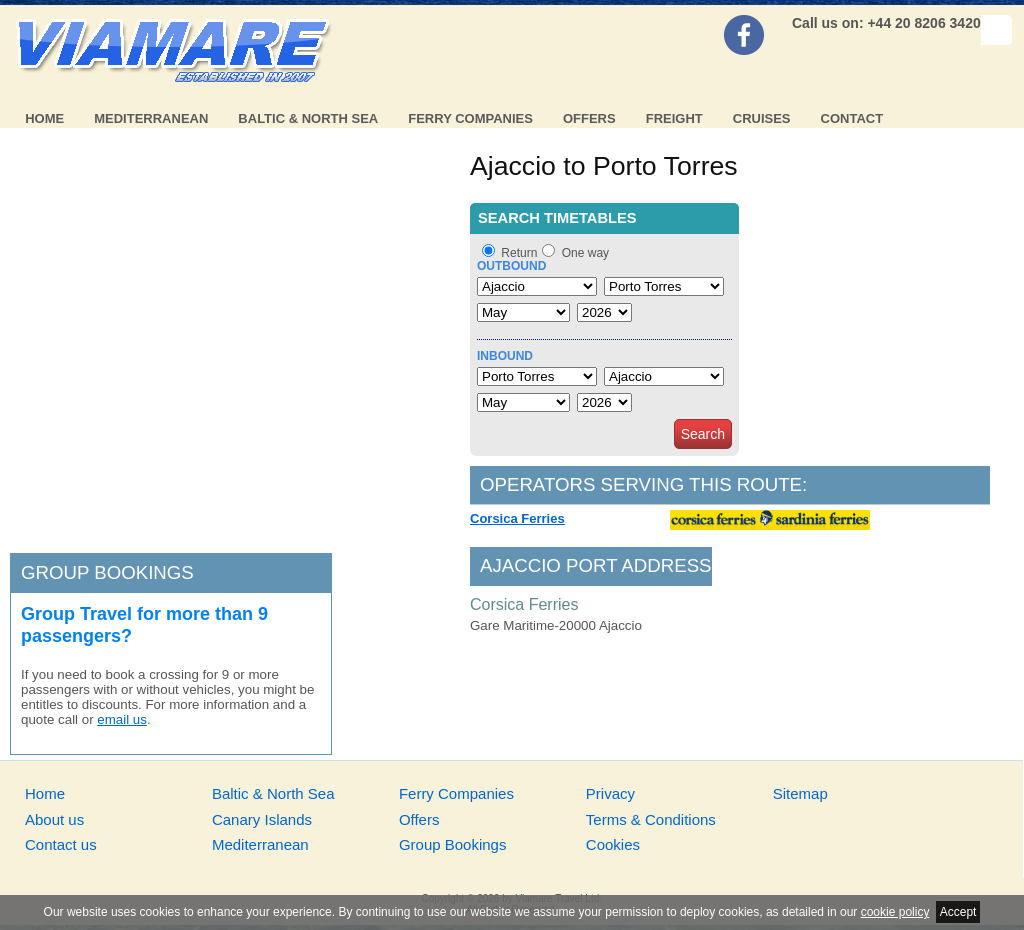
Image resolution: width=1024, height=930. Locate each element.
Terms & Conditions (651, 819)
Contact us (61, 844)
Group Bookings (453, 844)
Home (44, 118)
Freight (674, 118)
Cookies (613, 844)
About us (54, 819)
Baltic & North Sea (308, 118)
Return (519, 253)
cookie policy (895, 912)
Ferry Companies (470, 118)
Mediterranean (151, 118)
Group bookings (107, 572)
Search (703, 434)
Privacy (610, 793)
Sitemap (800, 793)
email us (122, 719)
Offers (589, 118)
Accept (958, 912)
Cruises (762, 118)
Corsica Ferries (517, 518)
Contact (852, 118)
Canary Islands (262, 819)
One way (585, 253)
